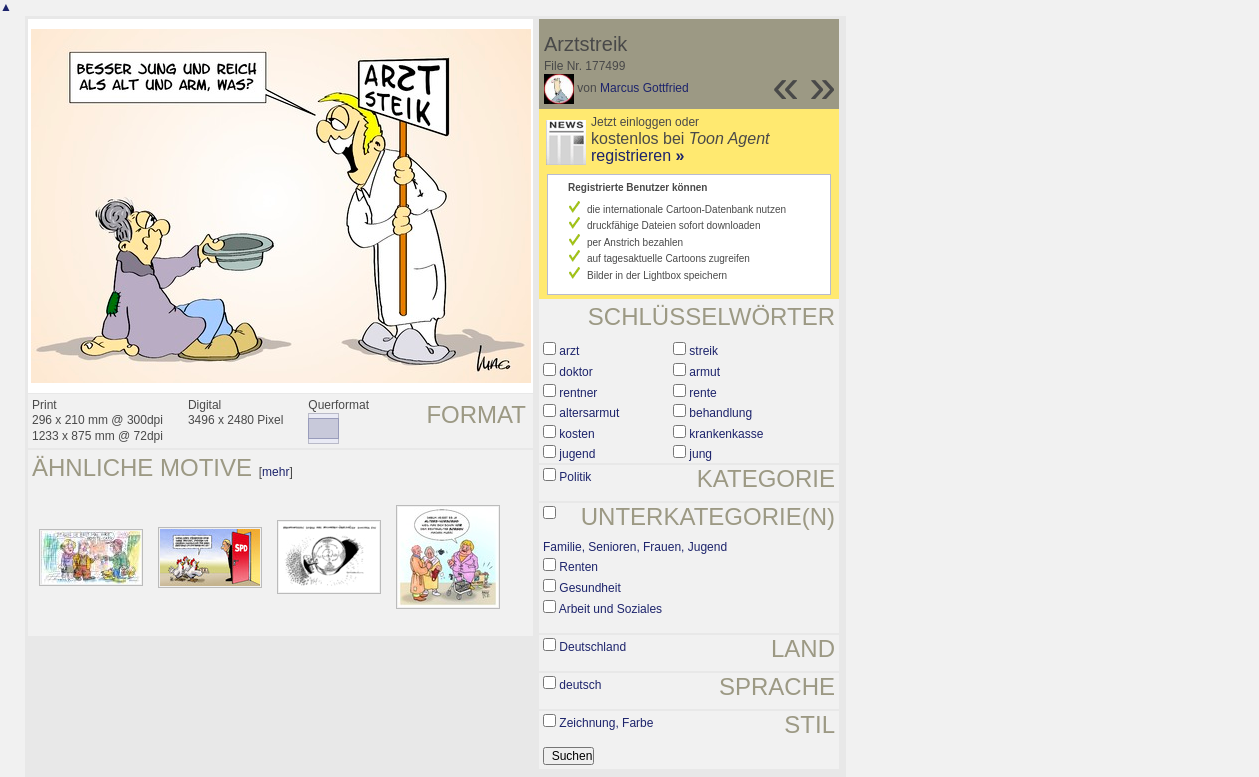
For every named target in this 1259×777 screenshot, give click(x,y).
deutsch (580, 685)
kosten (576, 434)
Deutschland (592, 647)
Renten (578, 567)
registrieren (637, 155)
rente (702, 393)
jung (700, 454)
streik (703, 351)
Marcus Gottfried (644, 88)
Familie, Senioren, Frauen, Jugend (635, 547)
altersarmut (589, 413)
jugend (577, 454)
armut (704, 372)
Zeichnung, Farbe (606, 723)
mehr (275, 472)
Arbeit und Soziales (610, 609)
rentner (578, 393)
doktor (575, 372)
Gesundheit (589, 588)
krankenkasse (726, 434)
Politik (575, 477)
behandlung (720, 413)
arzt (569, 351)
